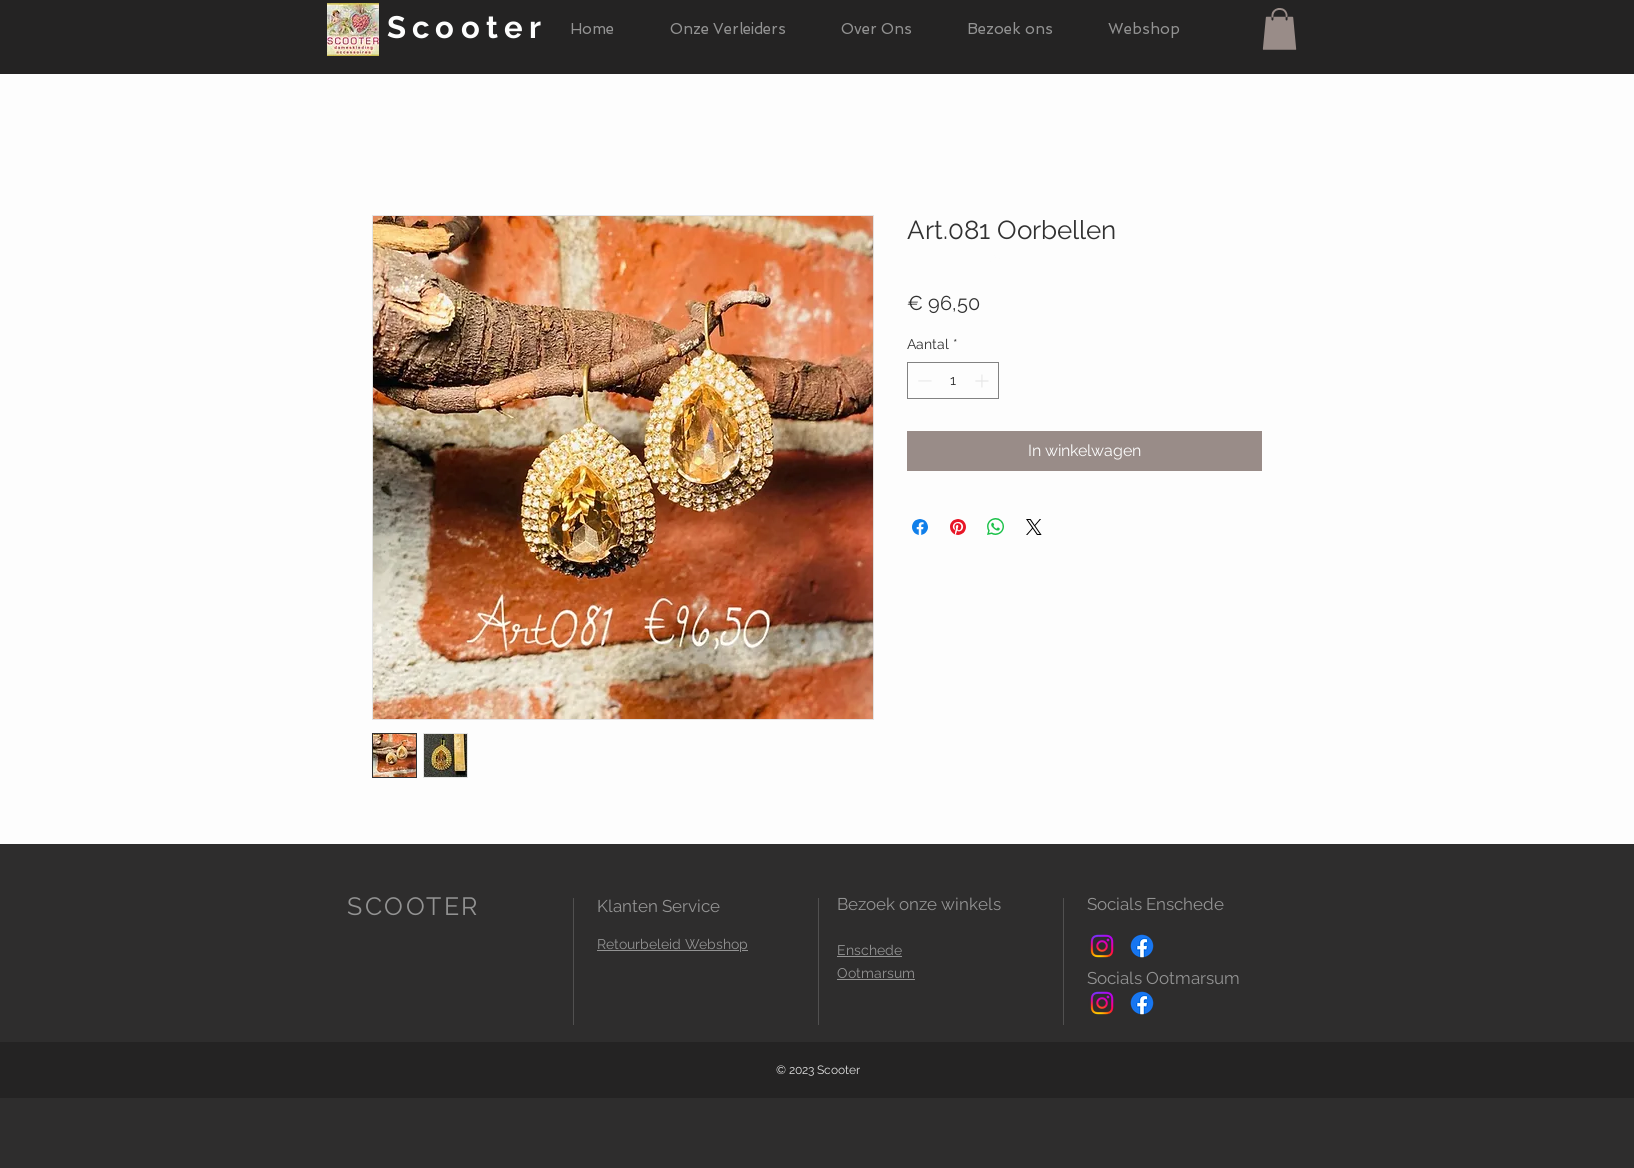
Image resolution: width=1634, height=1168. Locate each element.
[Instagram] (1102, 946)
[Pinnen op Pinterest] (958, 527)
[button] (1279, 29)
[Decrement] (922, 380)
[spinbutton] (953, 380)
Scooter (467, 27)
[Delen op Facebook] (920, 527)
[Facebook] (1142, 946)
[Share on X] (1034, 527)
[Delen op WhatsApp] (996, 527)
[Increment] (983, 380)
